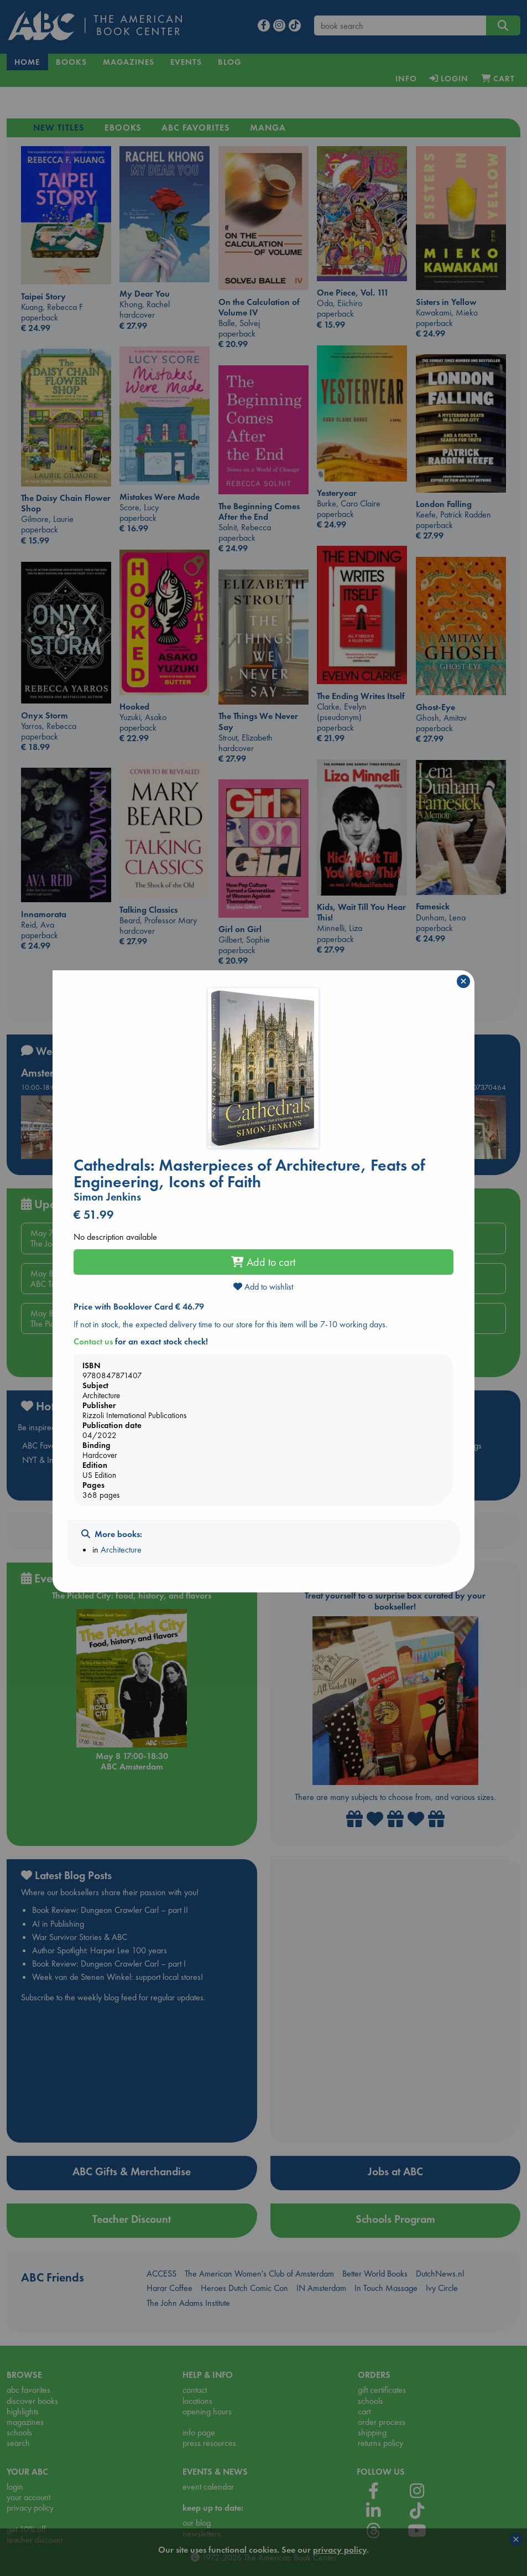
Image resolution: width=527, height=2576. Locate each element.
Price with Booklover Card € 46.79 (139, 1306)
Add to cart (263, 1262)
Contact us (93, 1341)
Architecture (121, 1549)
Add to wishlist (263, 1286)
